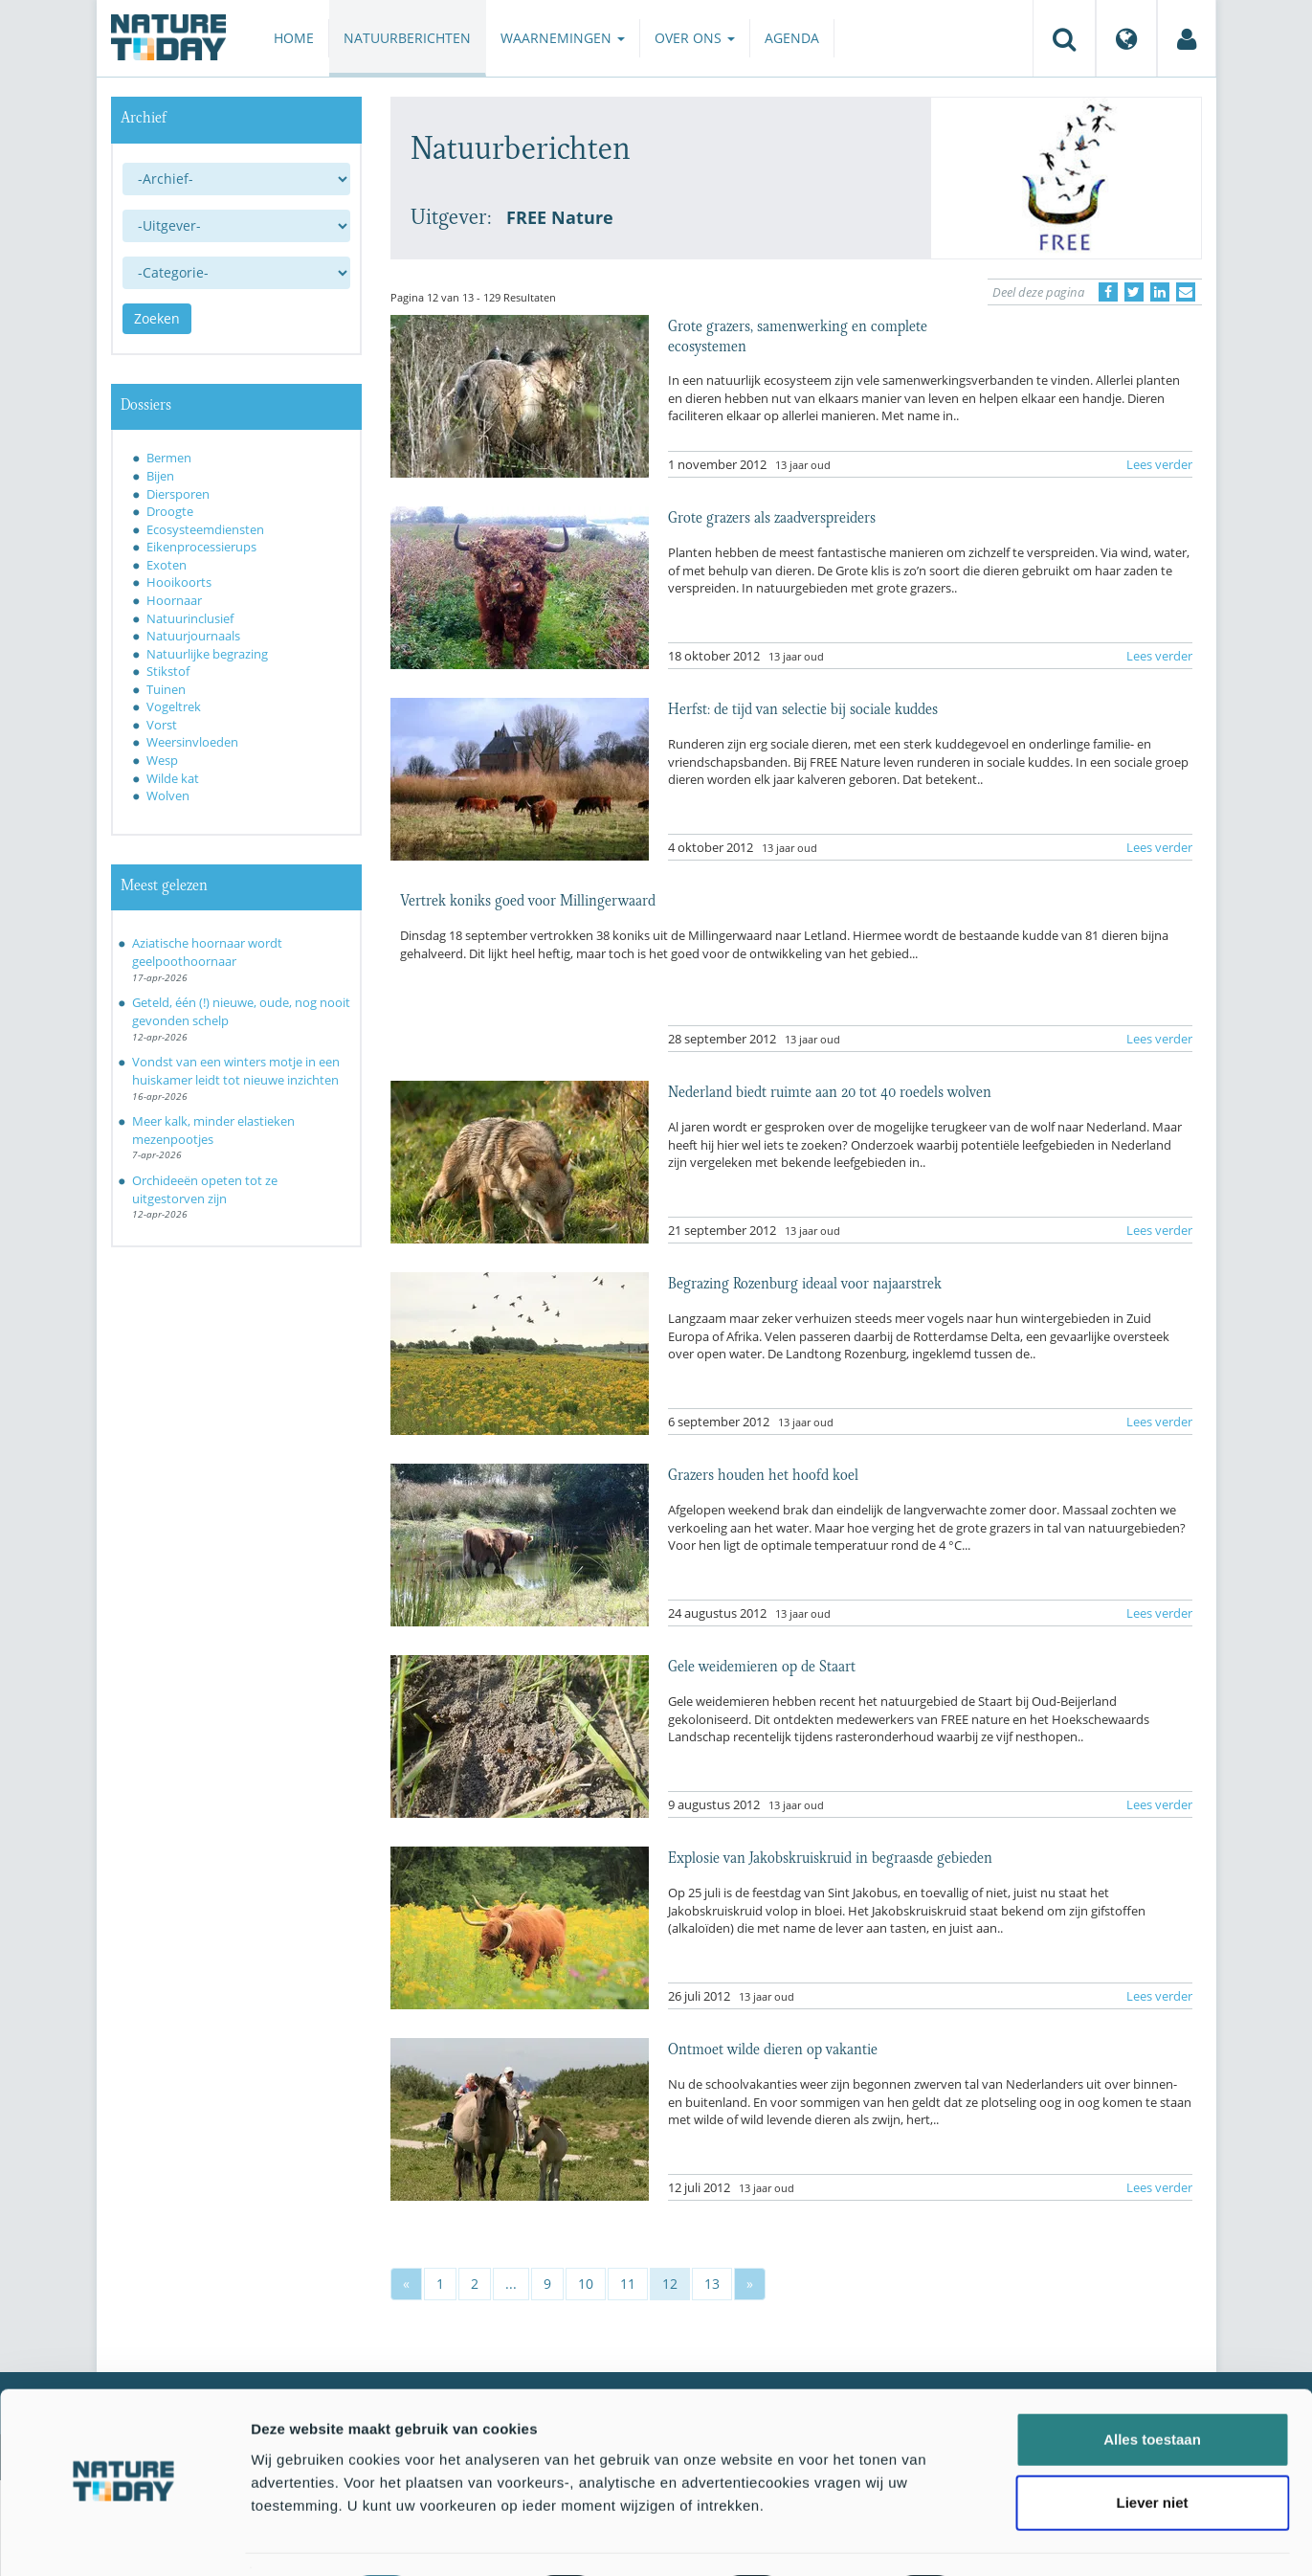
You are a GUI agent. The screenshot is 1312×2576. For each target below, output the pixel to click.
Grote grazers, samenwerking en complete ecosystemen (797, 334)
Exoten (166, 564)
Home (294, 38)
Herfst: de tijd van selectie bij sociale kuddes (803, 707)
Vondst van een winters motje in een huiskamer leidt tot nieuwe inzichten (236, 1070)
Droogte (169, 511)
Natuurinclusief (189, 618)
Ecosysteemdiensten (205, 529)
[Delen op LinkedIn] (1159, 292)
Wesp (162, 760)
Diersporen (178, 494)
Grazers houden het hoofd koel (763, 1473)
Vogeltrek (173, 706)
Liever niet (1152, 2450)
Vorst (161, 724)
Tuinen (166, 689)
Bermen (168, 457)
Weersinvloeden (192, 741)
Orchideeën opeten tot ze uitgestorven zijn (205, 1189)
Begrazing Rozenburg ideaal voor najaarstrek (805, 1281)
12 (670, 2283)
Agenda (792, 38)
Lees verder (1159, 464)
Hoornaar (174, 600)
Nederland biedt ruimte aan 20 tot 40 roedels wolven (829, 1090)
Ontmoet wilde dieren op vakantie (773, 2047)
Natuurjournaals (193, 635)
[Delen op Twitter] (1134, 292)
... (511, 2283)
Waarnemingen (562, 38)
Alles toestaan (1152, 2387)
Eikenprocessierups (201, 546)
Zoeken (157, 318)
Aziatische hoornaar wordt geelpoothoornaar (207, 952)
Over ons (695, 38)
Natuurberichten (407, 38)
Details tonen (1034, 2538)
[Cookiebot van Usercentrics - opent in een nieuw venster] (124, 2538)
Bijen (160, 475)
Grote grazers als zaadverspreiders (772, 515)
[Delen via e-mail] (1185, 292)
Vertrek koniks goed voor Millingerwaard (528, 898)
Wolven (167, 795)
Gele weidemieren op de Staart (762, 1664)
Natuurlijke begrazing (207, 653)
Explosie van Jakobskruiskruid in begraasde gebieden (830, 1856)
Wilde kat (172, 778)
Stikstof (167, 671)
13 (712, 2283)
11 (627, 2283)
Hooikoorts (178, 582)
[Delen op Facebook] (1108, 292)
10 (585, 2283)
